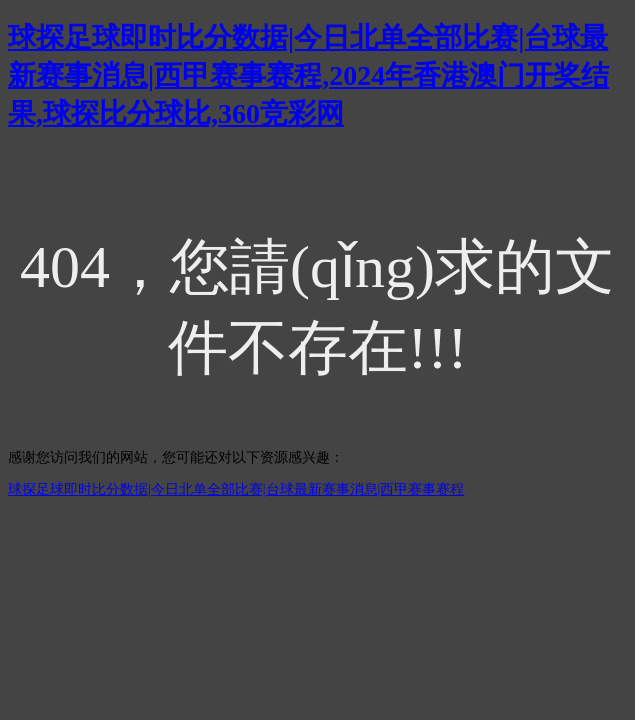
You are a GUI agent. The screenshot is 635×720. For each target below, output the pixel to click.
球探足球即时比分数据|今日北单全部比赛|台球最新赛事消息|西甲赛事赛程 (236, 489)
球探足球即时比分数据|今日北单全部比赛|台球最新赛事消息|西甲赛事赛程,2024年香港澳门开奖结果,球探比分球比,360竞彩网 (308, 75)
